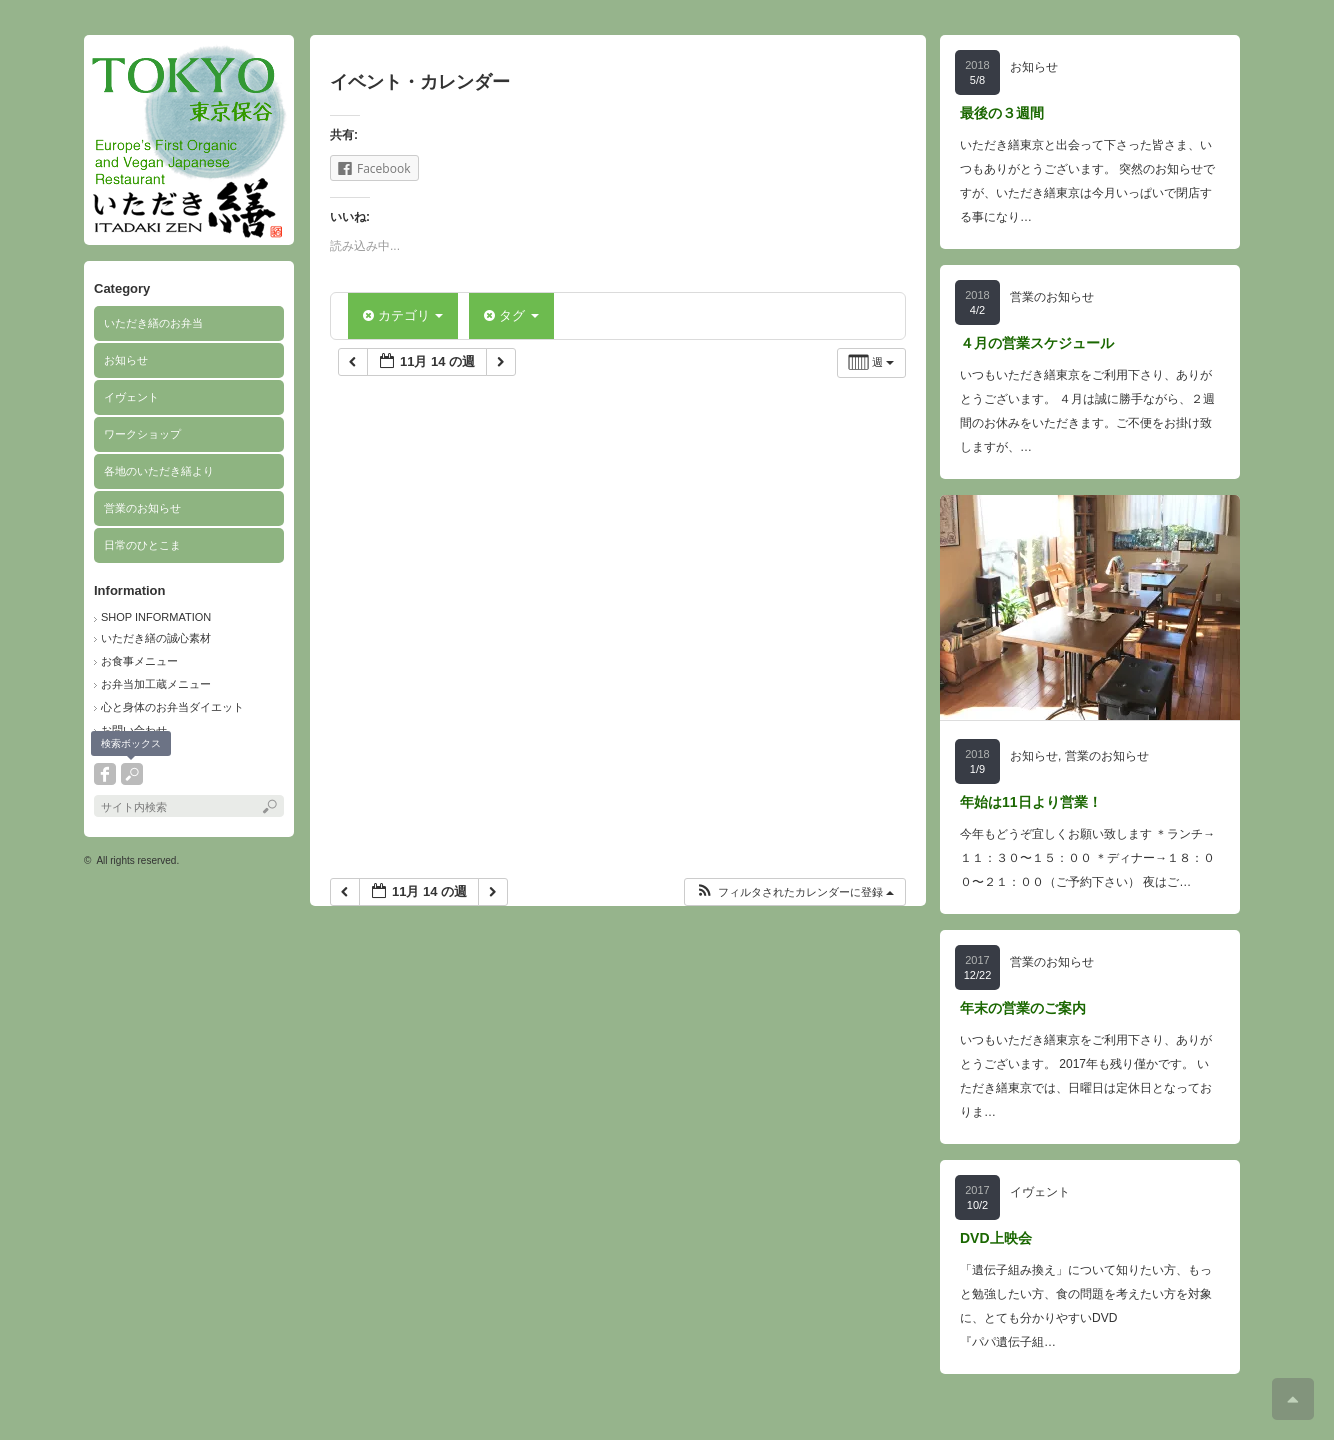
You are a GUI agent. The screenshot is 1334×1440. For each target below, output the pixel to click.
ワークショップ (142, 434)
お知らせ (126, 360)
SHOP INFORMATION (156, 617)
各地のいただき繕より (159, 471)
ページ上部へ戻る (1293, 1399)
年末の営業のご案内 (1023, 1008)
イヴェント (131, 397)
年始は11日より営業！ (1031, 802)
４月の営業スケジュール (1037, 343)
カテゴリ (403, 315)
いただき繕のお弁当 (153, 323)
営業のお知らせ (142, 508)
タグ (511, 315)
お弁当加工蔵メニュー (156, 684)
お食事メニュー (139, 661)
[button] (794, 892)
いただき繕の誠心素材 (156, 638)
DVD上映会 (996, 1238)
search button (132, 774)
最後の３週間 (1002, 113)
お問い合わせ (134, 730)
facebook (105, 774)
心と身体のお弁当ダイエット (172, 707)
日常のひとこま (142, 545)
